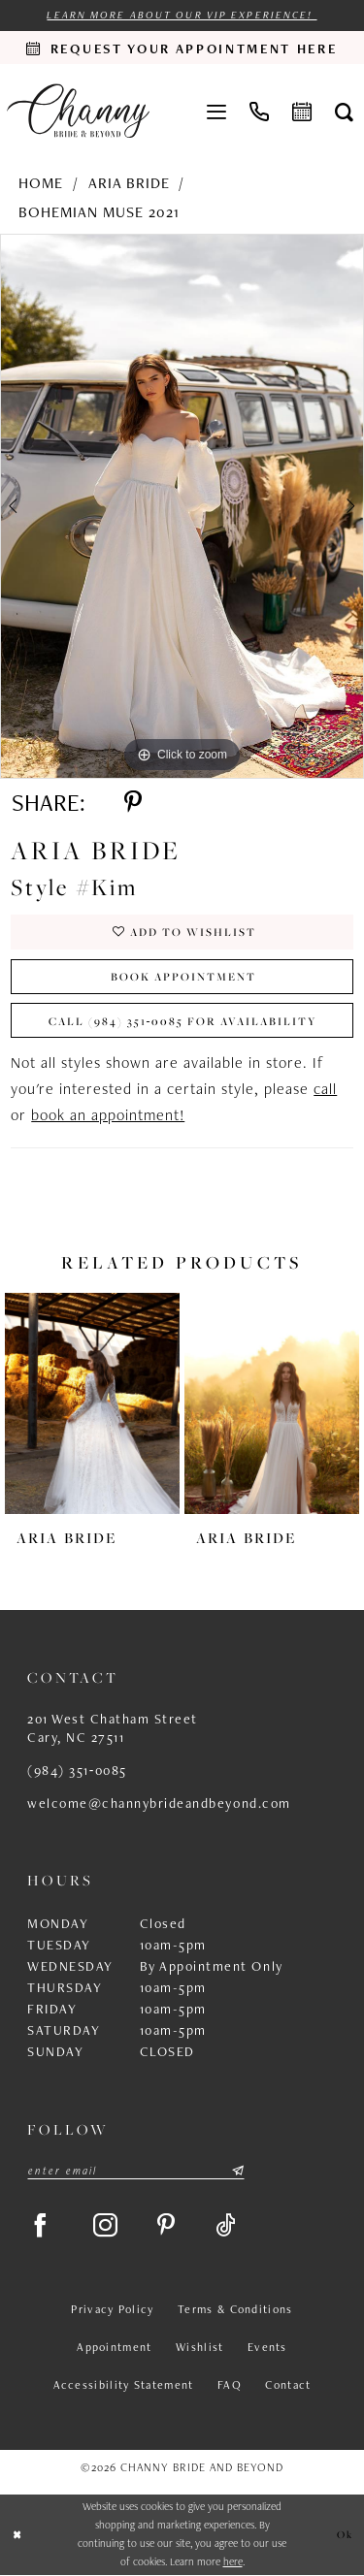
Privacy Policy (112, 2309)
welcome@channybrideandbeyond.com (159, 1803)
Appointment (114, 2347)
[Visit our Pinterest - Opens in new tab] (167, 2226)
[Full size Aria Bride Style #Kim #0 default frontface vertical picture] (182, 506)
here (233, 2562)
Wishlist (199, 2347)
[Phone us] (259, 110)
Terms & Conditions (235, 2309)
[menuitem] (216, 110)
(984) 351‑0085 (77, 1770)
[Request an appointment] (182, 47)
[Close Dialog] (17, 2535)
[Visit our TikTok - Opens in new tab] (226, 2226)
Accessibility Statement (123, 2385)
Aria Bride (129, 183)
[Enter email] (136, 2170)
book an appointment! (107, 1116)
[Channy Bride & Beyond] (78, 110)
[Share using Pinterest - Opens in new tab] (133, 803)
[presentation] (92, 1404)
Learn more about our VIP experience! (181, 14)
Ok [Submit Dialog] (345, 2535)
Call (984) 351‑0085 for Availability (183, 1021)
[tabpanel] (182, 506)
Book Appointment (183, 976)
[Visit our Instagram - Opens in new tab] (106, 2226)
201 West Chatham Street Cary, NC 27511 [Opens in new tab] (112, 1728)
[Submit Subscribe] (237, 2170)
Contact (288, 2385)
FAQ (229, 2385)
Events (267, 2347)
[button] (216, 110)
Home (40, 183)
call (325, 1089)
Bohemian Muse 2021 (99, 212)
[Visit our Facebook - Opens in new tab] (41, 2226)
